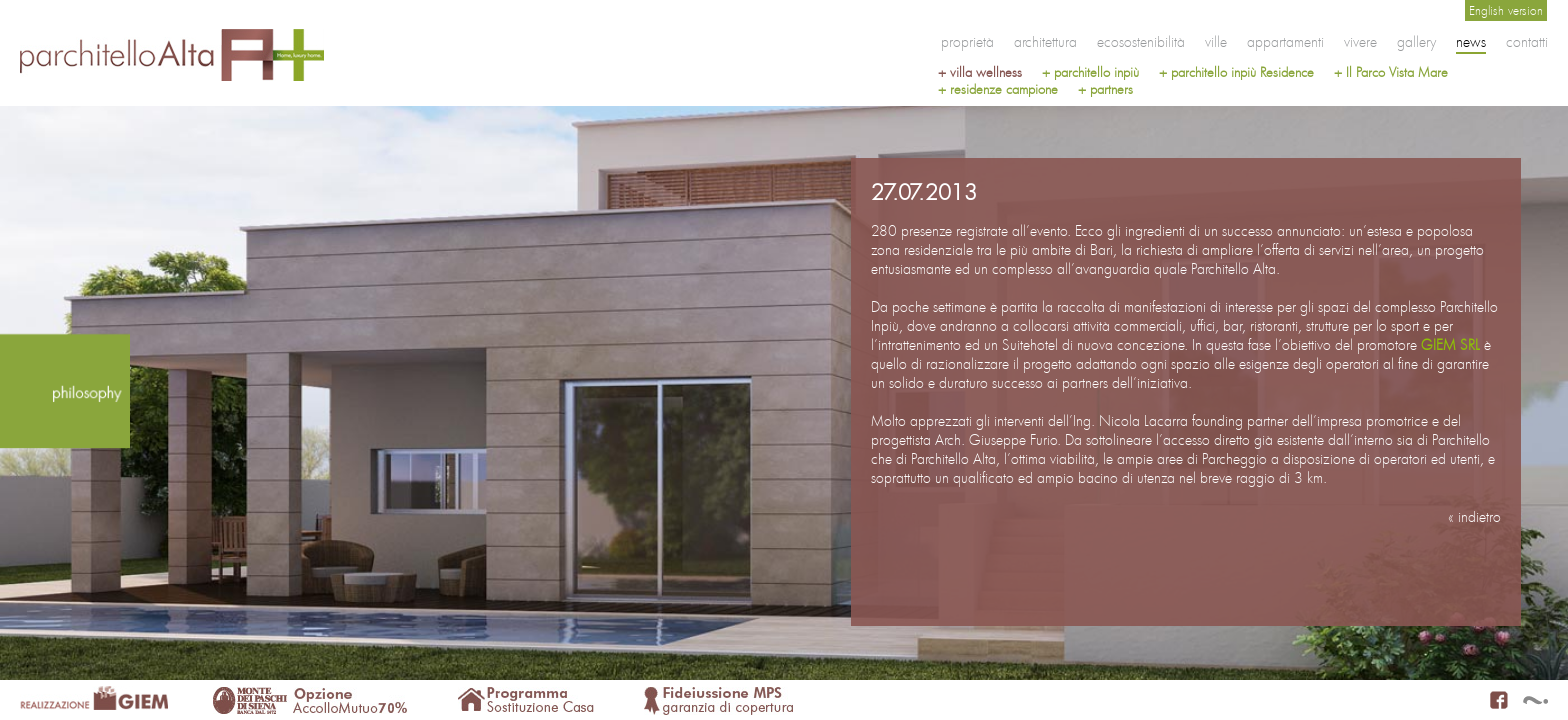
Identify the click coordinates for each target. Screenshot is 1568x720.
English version (1506, 10)
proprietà (967, 41)
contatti (1527, 41)
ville (1216, 41)
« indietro (1474, 516)
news (1471, 41)
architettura (1045, 41)
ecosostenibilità (1141, 41)
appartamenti (1285, 41)
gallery (1416, 41)
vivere (1360, 41)
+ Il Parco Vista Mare (1391, 72)
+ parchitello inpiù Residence (1236, 72)
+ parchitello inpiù (1090, 72)
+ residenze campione (998, 89)
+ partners (1105, 89)
